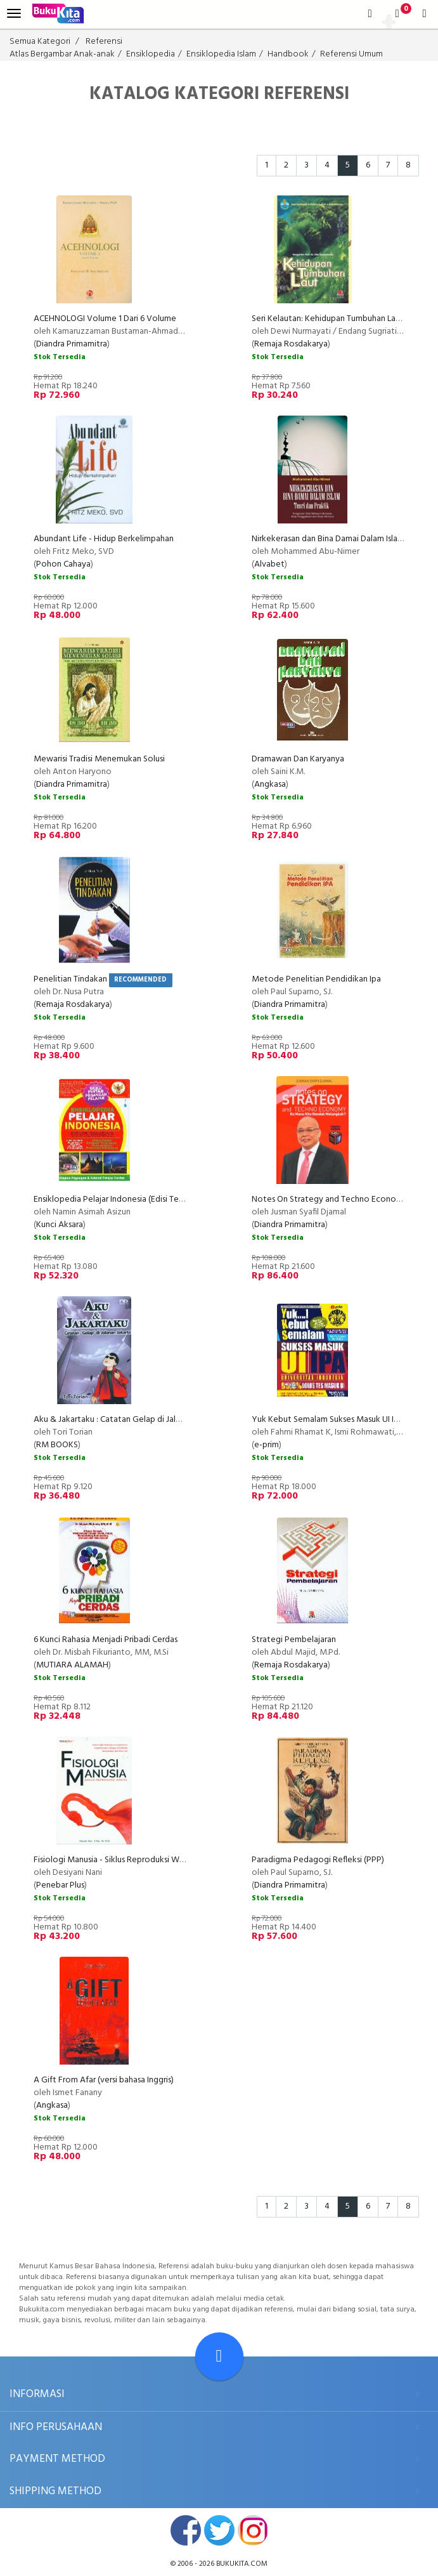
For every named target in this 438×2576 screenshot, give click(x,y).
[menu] (14, 13)
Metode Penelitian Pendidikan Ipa (316, 979)
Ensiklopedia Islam (221, 54)
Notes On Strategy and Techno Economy (330, 1199)
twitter (219, 2530)
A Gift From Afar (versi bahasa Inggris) (104, 2080)
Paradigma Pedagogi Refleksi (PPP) (318, 1860)
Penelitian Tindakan (70, 979)
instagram (253, 2530)
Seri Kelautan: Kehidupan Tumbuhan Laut (328, 319)
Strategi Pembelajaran (294, 1640)
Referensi (104, 41)
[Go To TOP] (219, 2356)
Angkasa (270, 784)
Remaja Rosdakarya (291, 344)
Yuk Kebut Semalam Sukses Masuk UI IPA (328, 1419)
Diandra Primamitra (71, 344)
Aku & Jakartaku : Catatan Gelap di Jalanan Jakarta (128, 1419)
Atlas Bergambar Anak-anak (62, 54)
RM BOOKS (57, 1445)
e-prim (266, 1445)
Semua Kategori (40, 41)
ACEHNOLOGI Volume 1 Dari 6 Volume (105, 319)
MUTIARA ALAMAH (72, 1665)
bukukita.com (241, 2564)
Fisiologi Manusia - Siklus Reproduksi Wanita (116, 1860)
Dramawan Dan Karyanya (298, 759)
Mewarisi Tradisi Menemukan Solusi (99, 759)
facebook (186, 2530)
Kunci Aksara (59, 1225)
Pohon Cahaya (63, 564)
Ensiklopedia (150, 54)
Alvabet (269, 564)
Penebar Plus (60, 1885)
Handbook (288, 54)
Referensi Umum (351, 54)
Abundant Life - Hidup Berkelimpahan (104, 539)
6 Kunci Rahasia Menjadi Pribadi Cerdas (105, 1640)
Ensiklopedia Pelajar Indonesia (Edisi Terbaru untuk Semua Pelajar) (156, 1199)
